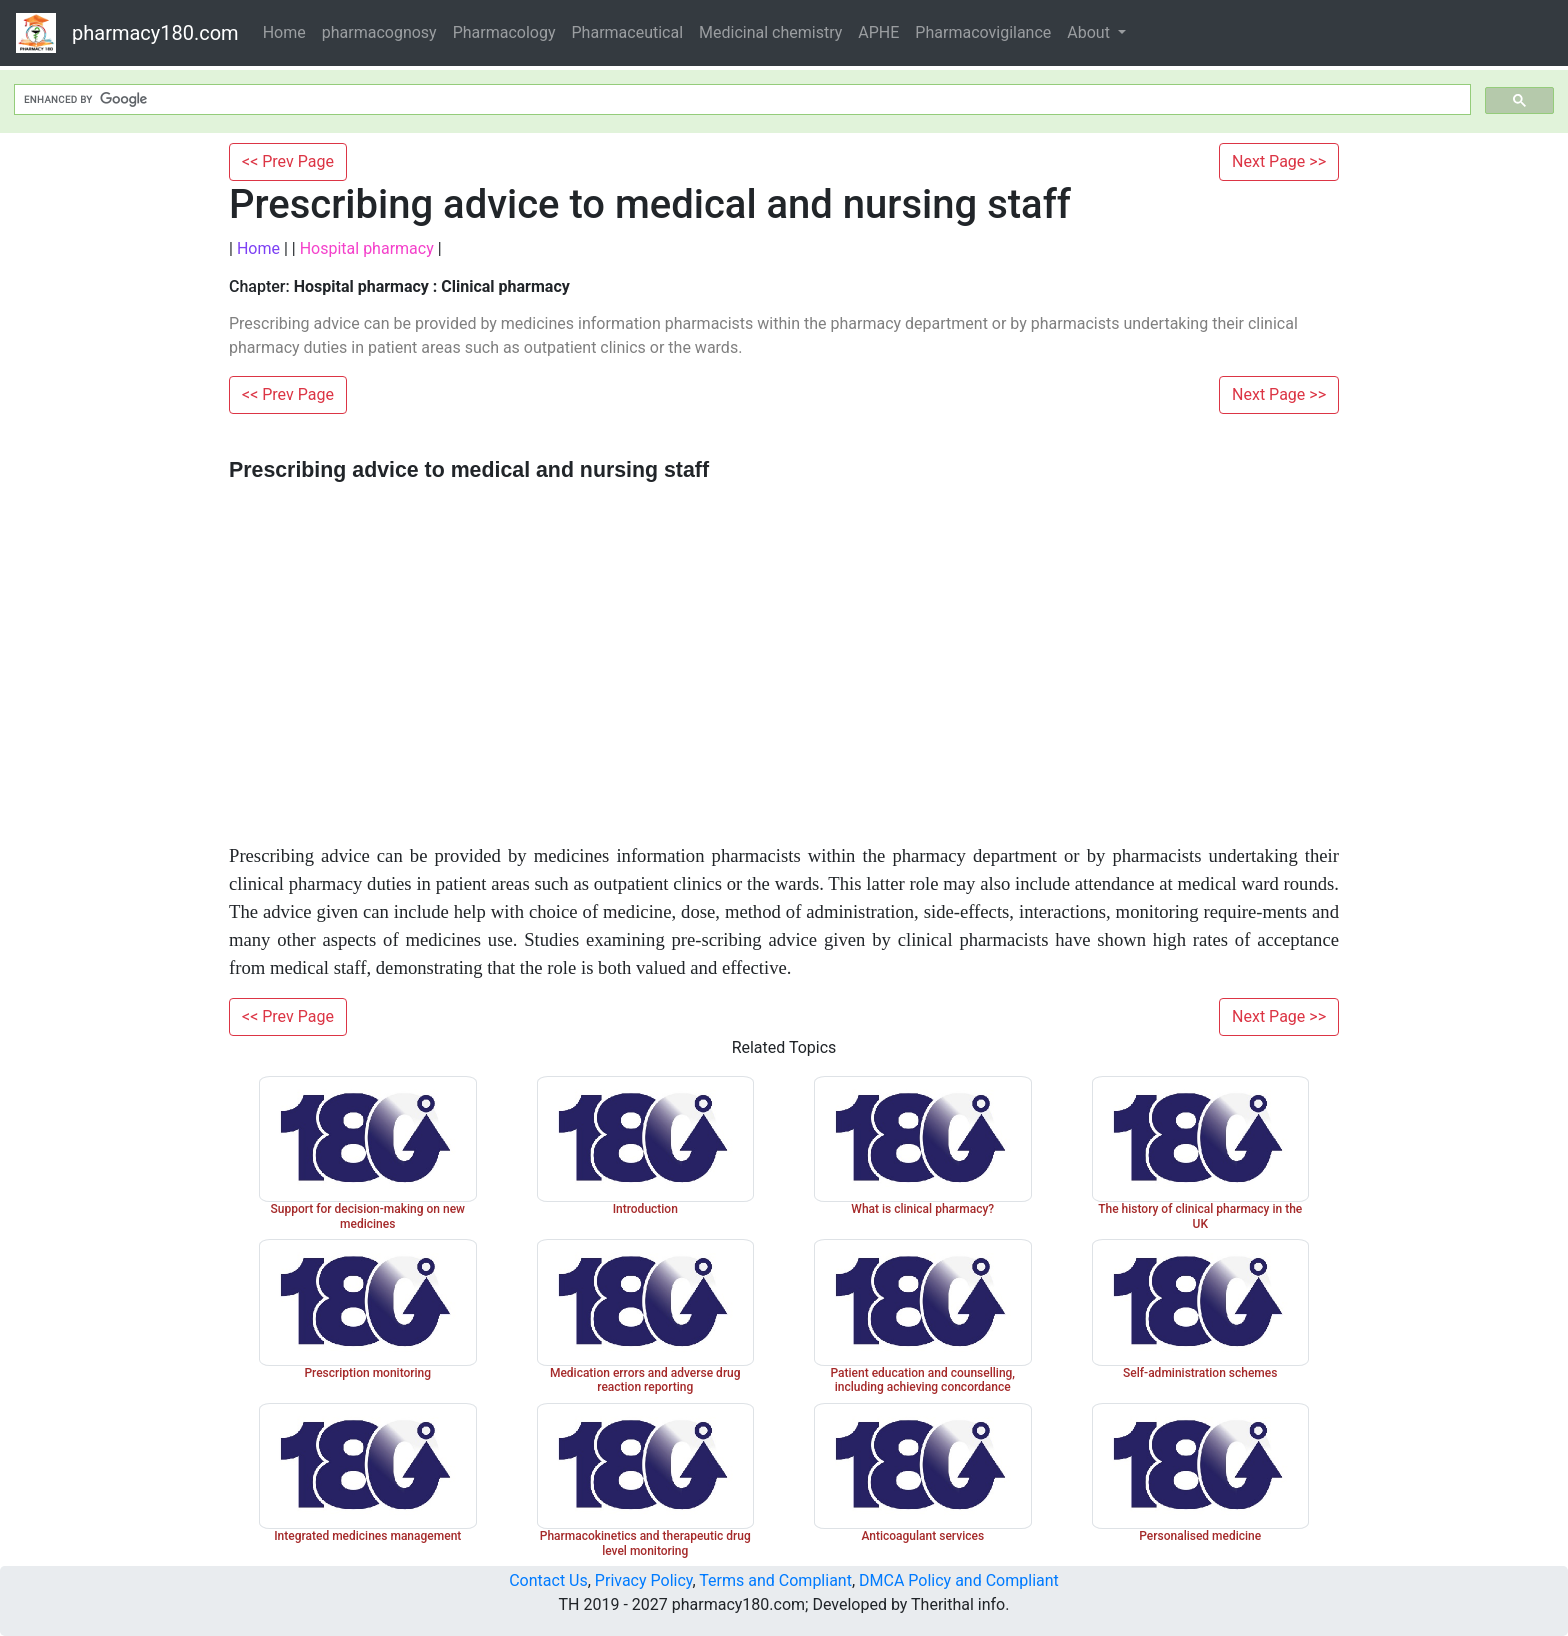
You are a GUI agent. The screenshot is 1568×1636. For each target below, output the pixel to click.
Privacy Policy (644, 1580)
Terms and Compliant (775, 1580)
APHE (878, 32)
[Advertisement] (784, 642)
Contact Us (548, 1580)
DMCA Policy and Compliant (959, 1580)
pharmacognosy (379, 32)
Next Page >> (1279, 161)
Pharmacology (504, 32)
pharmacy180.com (155, 33)
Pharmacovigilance (983, 32)
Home (284, 32)
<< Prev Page (288, 161)
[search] (740, 100)
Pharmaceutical (628, 32)
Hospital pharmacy (367, 248)
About (1090, 32)
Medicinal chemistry (770, 32)
